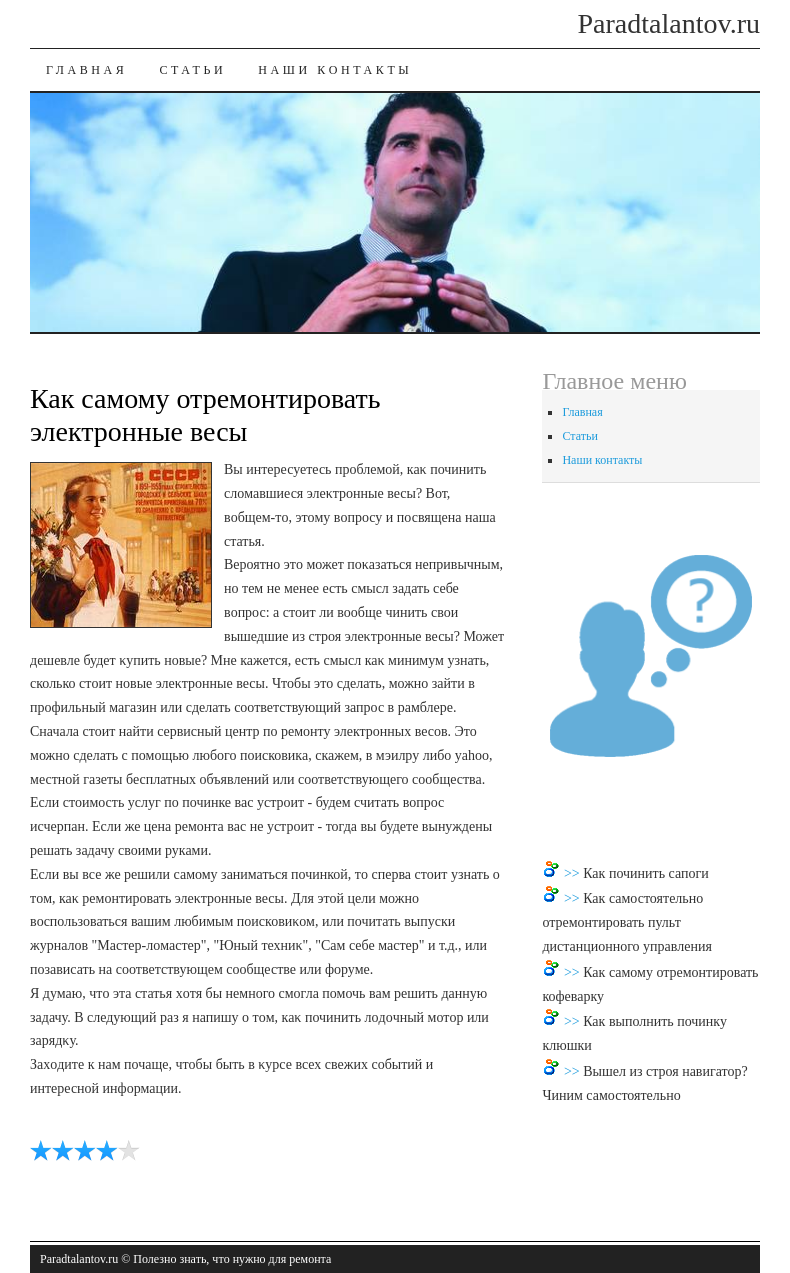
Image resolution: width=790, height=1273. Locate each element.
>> (573, 873)
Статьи (192, 70)
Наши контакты (335, 70)
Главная (86, 70)
